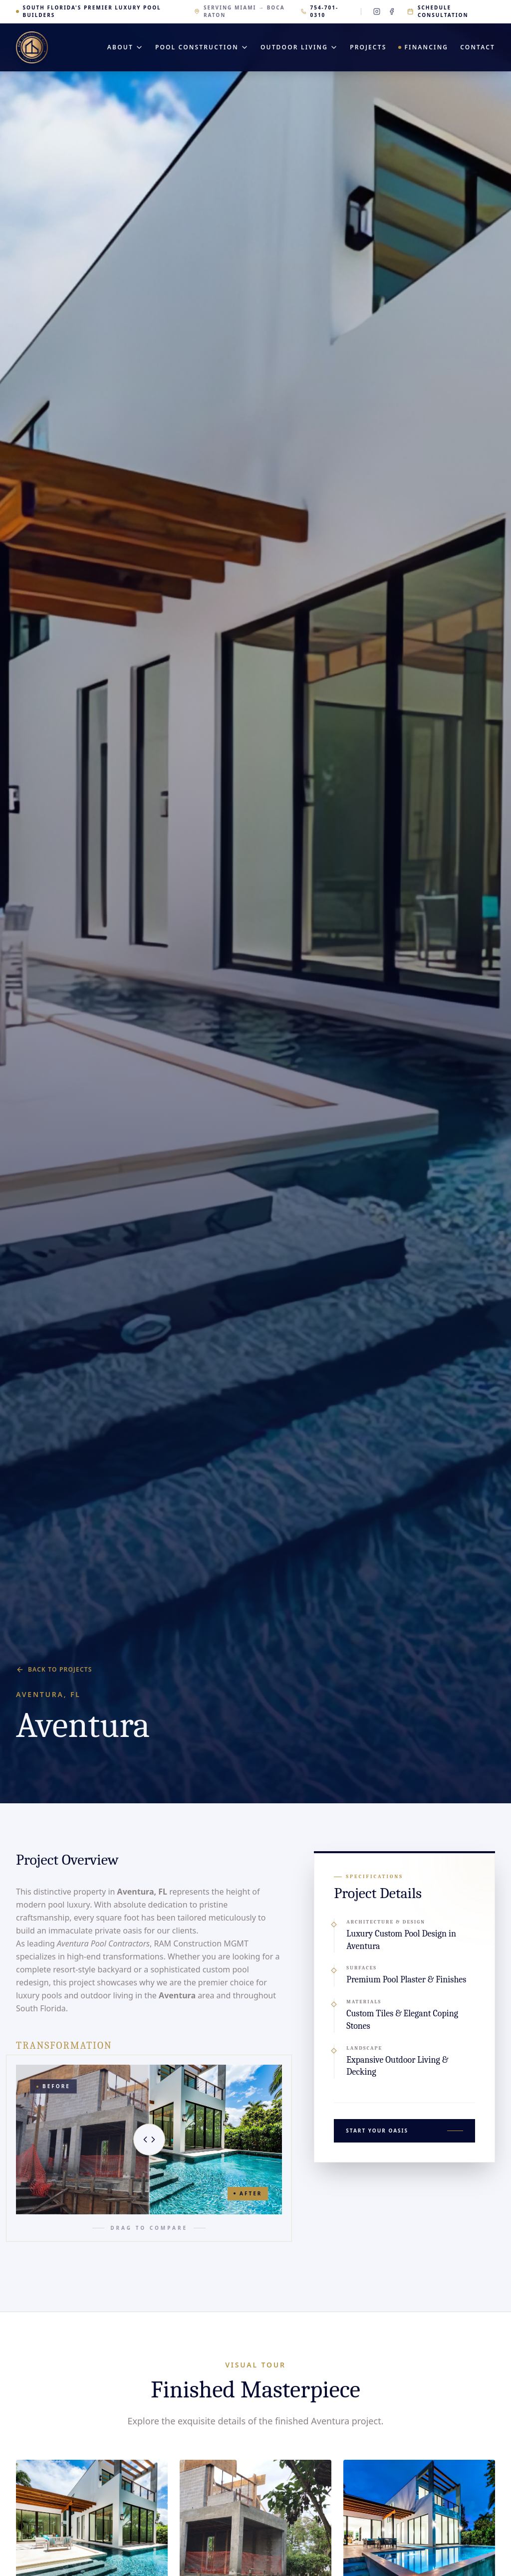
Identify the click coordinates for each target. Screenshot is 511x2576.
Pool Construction (202, 47)
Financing (423, 47)
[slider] (149, 2139)
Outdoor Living (299, 47)
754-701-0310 (319, 11)
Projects (368, 47)
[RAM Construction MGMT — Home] (32, 47)
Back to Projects (54, 1670)
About (125, 47)
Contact (477, 47)
